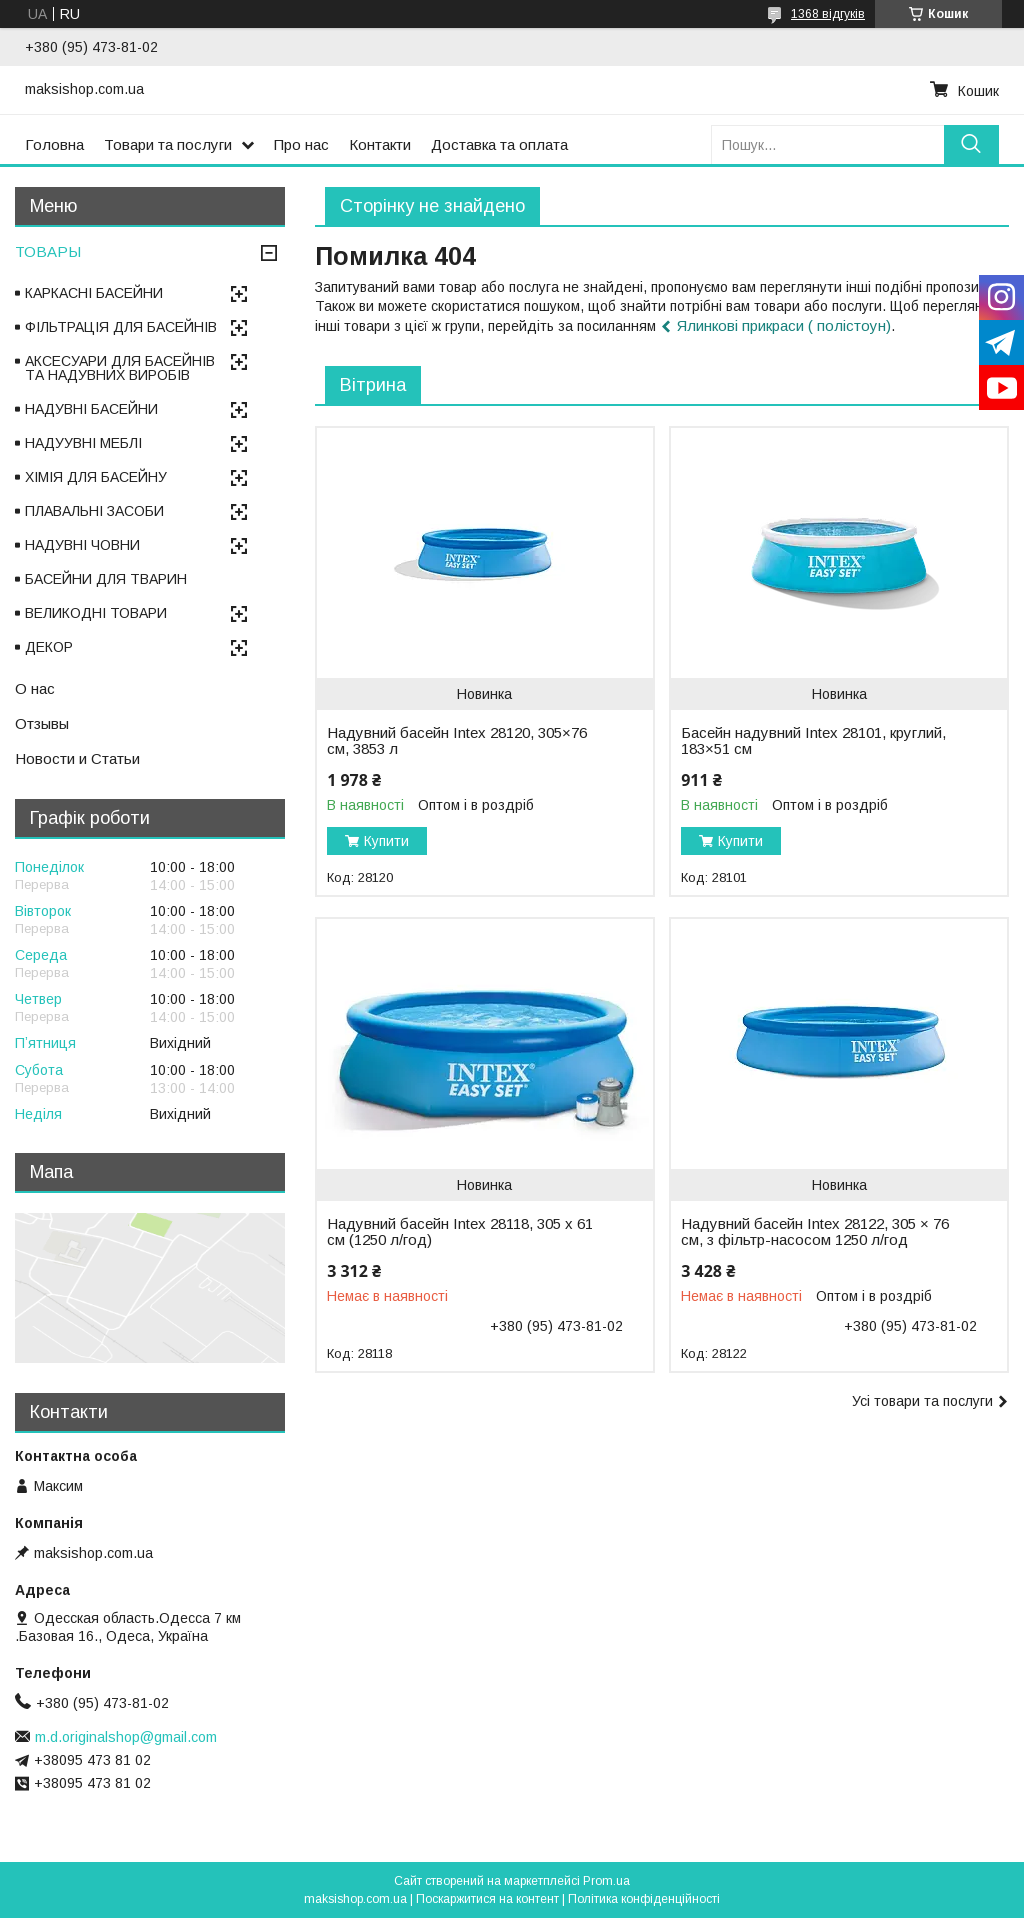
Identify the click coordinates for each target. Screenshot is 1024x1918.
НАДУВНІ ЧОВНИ (82, 545)
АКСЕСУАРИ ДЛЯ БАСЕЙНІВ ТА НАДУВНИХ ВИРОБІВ (120, 368)
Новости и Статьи (77, 758)
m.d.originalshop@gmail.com (126, 1737)
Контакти (380, 144)
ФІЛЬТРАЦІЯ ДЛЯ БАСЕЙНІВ (121, 327)
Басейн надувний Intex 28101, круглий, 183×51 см (813, 741)
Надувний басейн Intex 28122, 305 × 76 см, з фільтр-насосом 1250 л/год (815, 1232)
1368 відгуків (828, 14)
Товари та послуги (168, 144)
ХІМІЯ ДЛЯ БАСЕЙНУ (96, 477)
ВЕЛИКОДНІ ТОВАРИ (96, 613)
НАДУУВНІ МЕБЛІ (83, 443)
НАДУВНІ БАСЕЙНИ (91, 409)
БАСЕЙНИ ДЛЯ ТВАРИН (106, 579)
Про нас (301, 144)
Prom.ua (606, 1881)
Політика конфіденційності (644, 1899)
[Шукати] (971, 144)
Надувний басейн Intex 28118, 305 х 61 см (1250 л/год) (460, 1232)
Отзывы (42, 723)
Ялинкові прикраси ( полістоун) (784, 325)
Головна (54, 144)
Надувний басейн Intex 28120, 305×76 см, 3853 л (457, 741)
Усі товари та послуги (922, 1401)
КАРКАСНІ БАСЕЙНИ (94, 293)
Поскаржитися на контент (487, 1899)
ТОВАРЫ (48, 251)
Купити (386, 841)
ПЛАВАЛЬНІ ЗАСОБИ (94, 511)
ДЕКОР (49, 647)
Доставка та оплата (499, 144)
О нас (35, 688)
